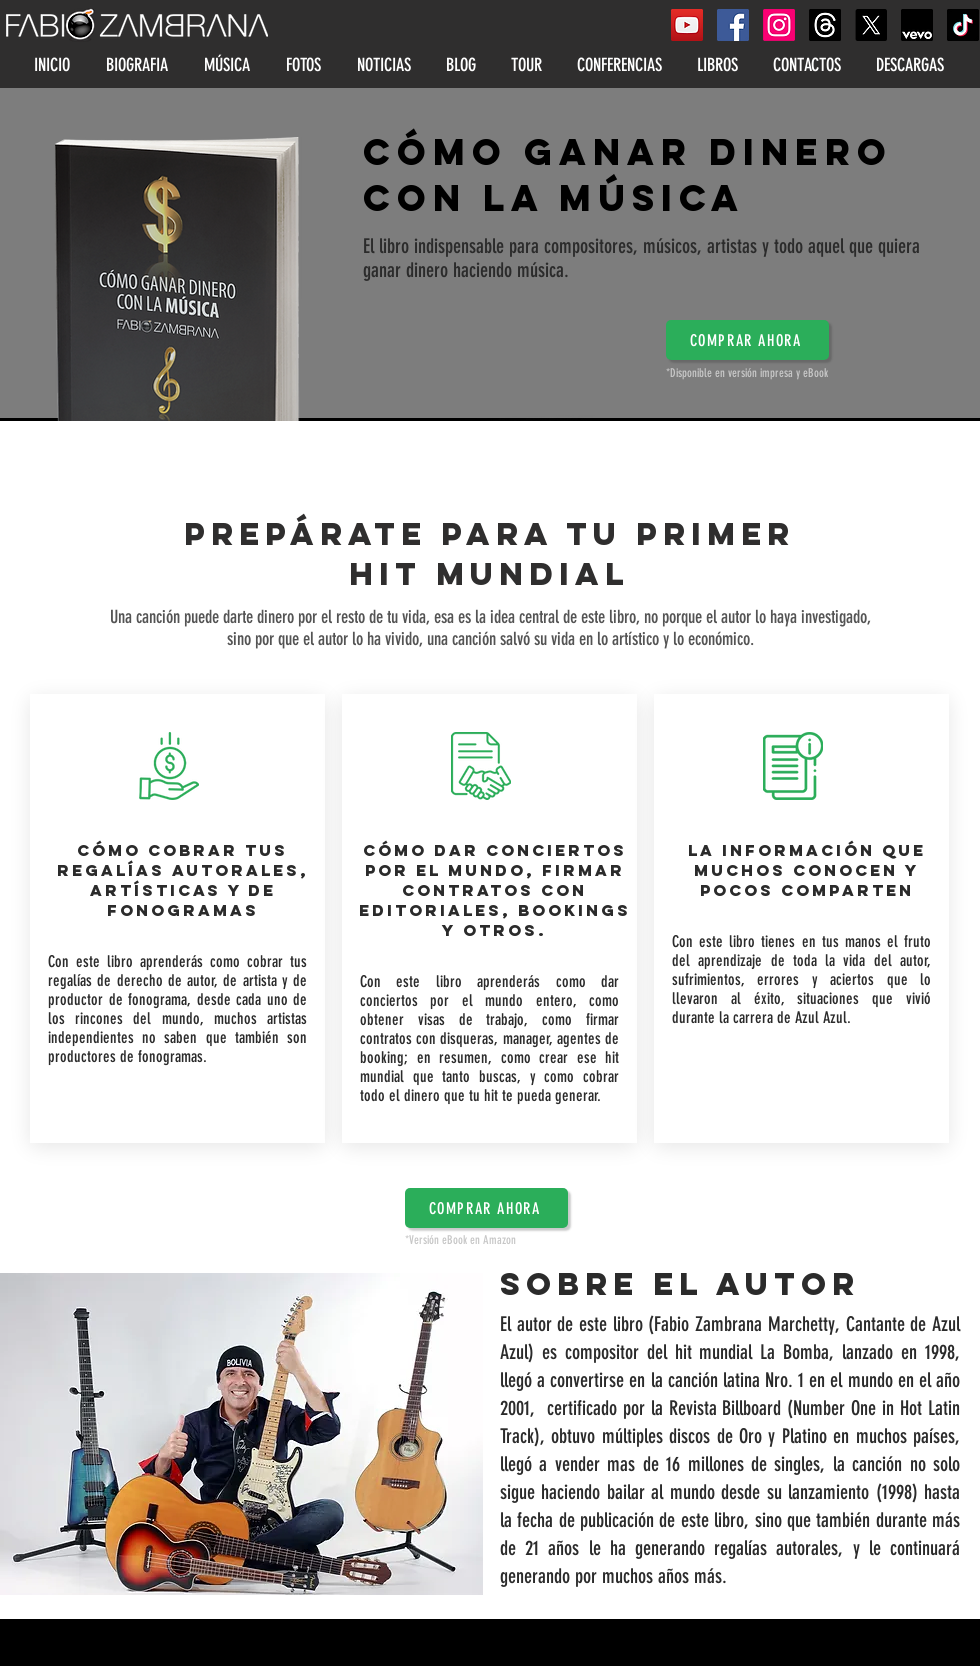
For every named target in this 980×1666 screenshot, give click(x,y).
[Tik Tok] (963, 25)
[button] (747, 340)
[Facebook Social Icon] (733, 25)
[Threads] (825, 25)
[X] (871, 25)
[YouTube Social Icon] (687, 25)
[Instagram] (779, 25)
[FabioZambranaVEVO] (917, 25)
